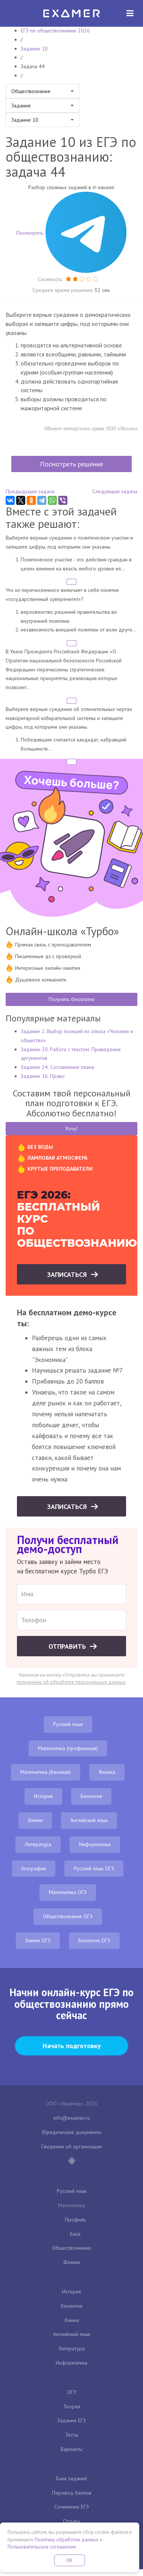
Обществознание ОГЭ (68, 1916)
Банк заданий (71, 2478)
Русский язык (68, 1724)
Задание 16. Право (43, 1076)
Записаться (68, 1274)
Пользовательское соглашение (42, 2547)
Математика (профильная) (68, 1748)
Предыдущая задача (30, 491)
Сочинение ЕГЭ (71, 2506)
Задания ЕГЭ (71, 2420)
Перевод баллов (71, 2492)
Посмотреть (71, 232)
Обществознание (71, 2247)
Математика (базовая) (45, 1772)
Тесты (71, 2434)
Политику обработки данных (67, 2539)
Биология (91, 1796)
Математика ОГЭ (68, 1892)
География (33, 1868)
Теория (71, 2406)
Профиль (75, 2219)
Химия (35, 1820)
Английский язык (89, 1820)
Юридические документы (71, 2132)
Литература (38, 1844)
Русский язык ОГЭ (94, 1868)
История (43, 1796)
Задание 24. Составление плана (57, 1067)
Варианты (71, 2449)
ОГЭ (71, 2392)
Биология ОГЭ (94, 1940)
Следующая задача (114, 491)
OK (69, 2560)
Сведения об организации (71, 2146)
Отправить (68, 1646)
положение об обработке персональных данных (71, 1682)
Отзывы (71, 2521)
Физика (107, 1772)
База (75, 2233)
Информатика (95, 1844)
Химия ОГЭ (37, 1940)
